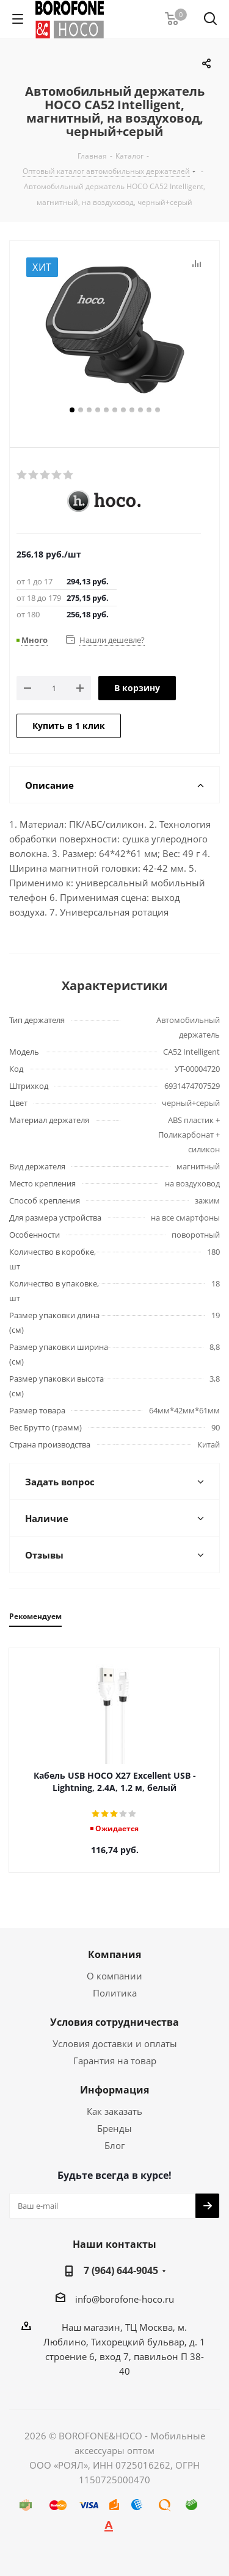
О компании (114, 1976)
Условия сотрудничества (114, 2022)
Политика (115, 1993)
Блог (114, 2145)
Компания (114, 1954)
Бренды (114, 2128)
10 (149, 409)
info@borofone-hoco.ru (124, 2299)
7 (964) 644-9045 (121, 2270)
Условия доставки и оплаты (115, 2043)
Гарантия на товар (114, 2060)
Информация (114, 2090)
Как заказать (114, 2111)
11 (157, 409)
